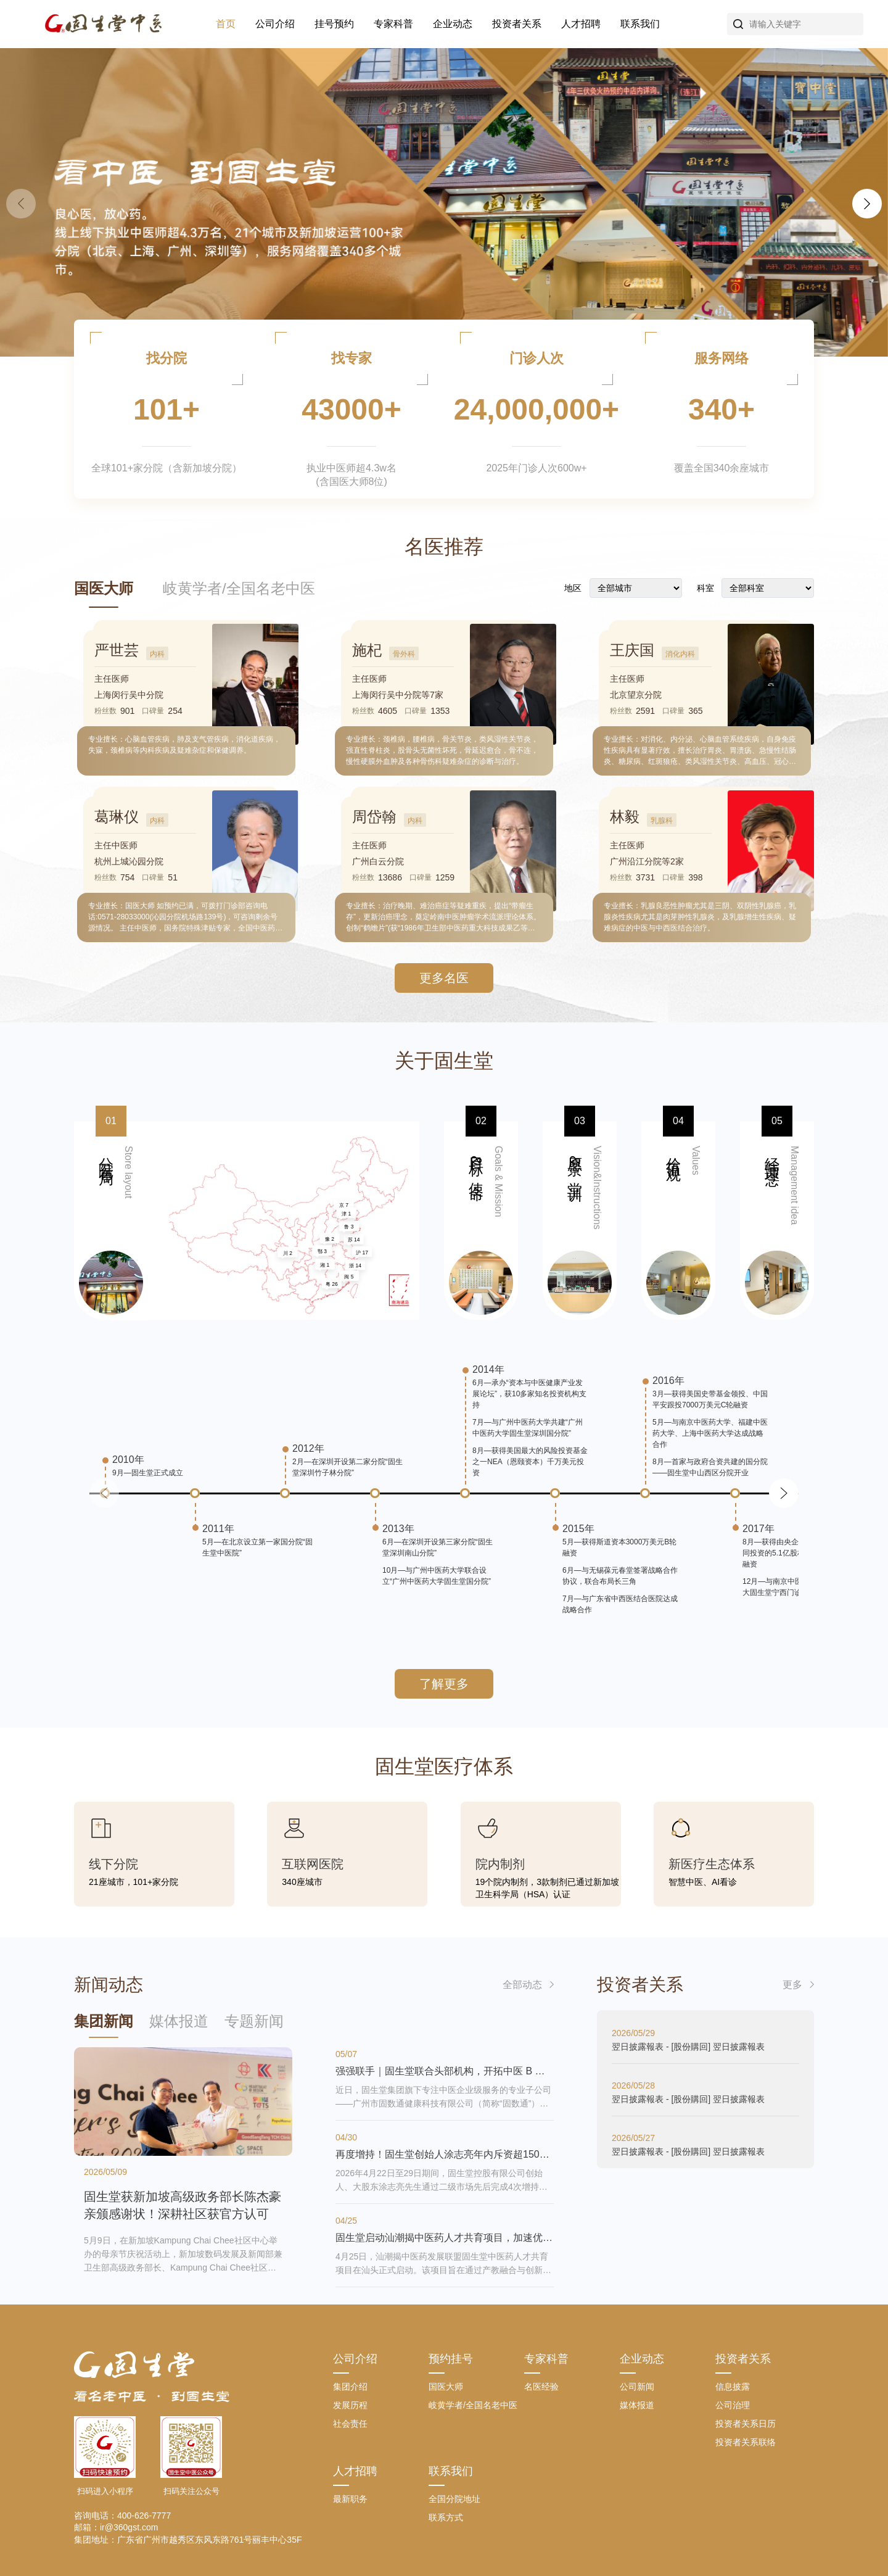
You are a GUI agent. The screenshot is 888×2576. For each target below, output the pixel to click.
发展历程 (350, 2405)
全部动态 (522, 1984)
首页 (226, 24)
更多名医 (444, 978)
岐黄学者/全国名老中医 (239, 588)
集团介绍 (350, 2387)
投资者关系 (516, 24)
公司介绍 (275, 24)
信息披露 (732, 2387)
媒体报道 (637, 2405)
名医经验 (541, 2387)
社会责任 (350, 2424)
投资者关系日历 (745, 2424)
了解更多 (444, 1684)
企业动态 (452, 24)
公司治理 (732, 2405)
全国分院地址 (454, 2499)
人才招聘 (581, 24)
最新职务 (350, 2499)
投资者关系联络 (745, 2442)
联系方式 (446, 2517)
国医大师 (103, 588)
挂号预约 (334, 24)
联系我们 (640, 24)
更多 (792, 1984)
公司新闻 (637, 2387)
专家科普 (393, 24)
